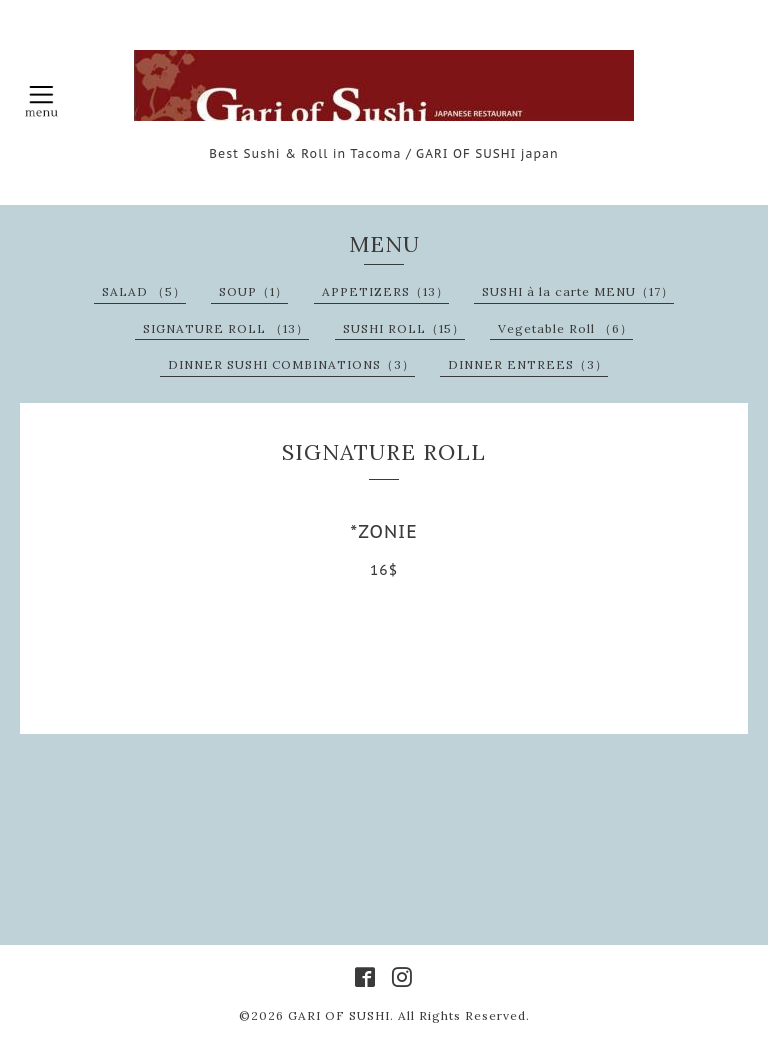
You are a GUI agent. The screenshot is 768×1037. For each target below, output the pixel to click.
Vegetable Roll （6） (565, 328)
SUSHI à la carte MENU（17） (578, 291)
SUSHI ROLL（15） (404, 328)
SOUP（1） (253, 291)
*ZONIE (384, 531)
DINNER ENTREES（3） (528, 364)
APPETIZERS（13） (385, 291)
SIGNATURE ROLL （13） (226, 328)
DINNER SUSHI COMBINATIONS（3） (291, 364)
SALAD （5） (144, 291)
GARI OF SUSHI (339, 1015)
